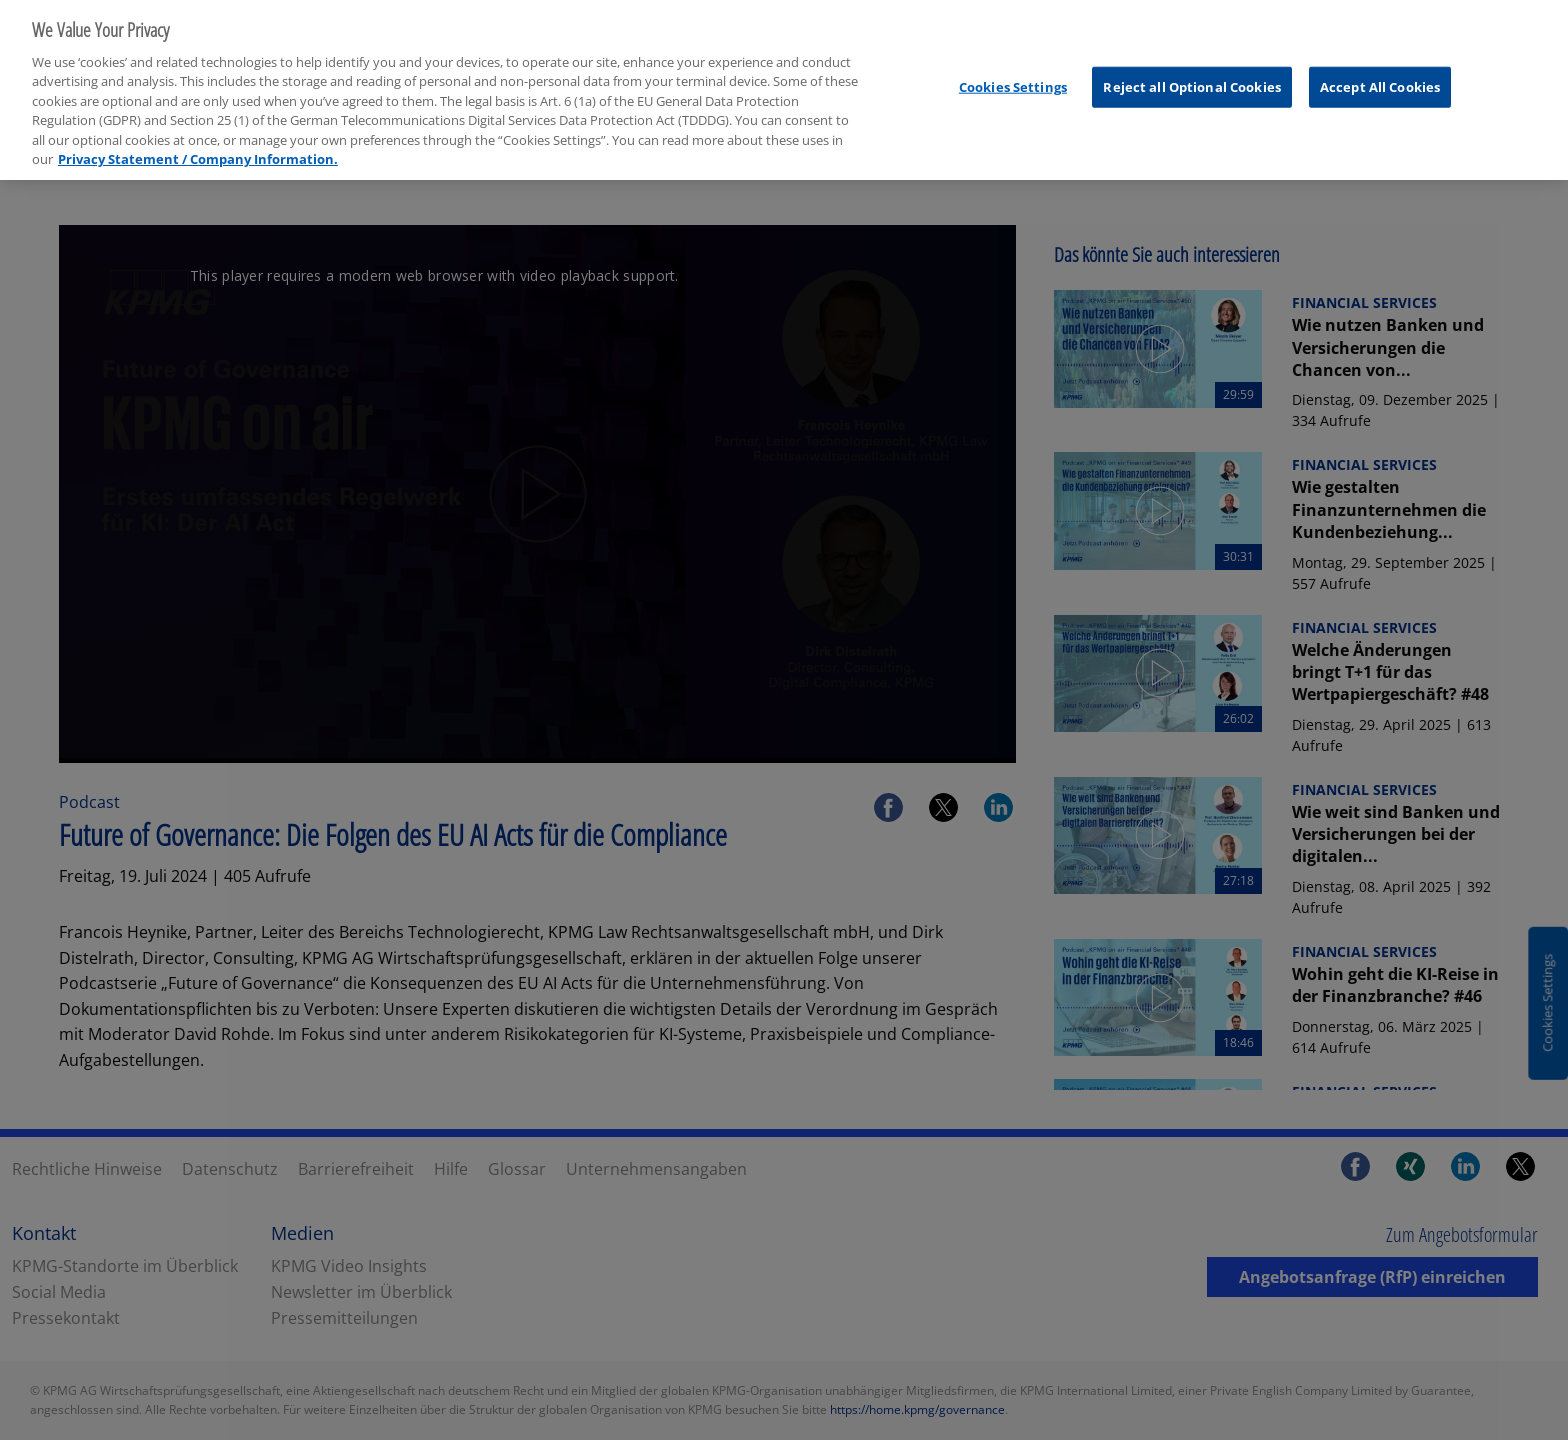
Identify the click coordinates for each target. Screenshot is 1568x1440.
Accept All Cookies (1380, 77)
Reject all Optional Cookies (1192, 77)
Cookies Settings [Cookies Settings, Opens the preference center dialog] (1013, 77)
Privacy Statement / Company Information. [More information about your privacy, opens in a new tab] (198, 150)
